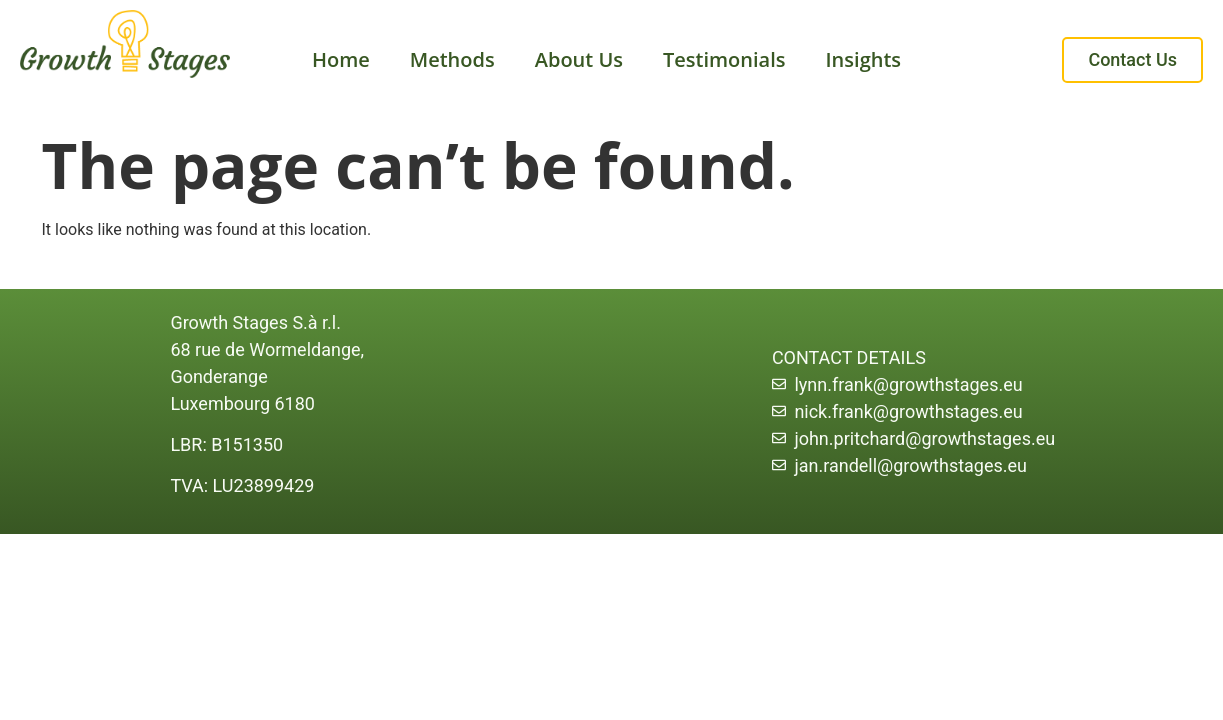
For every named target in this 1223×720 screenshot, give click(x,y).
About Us (579, 59)
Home (341, 59)
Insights (864, 59)
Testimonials (724, 59)
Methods (452, 59)
